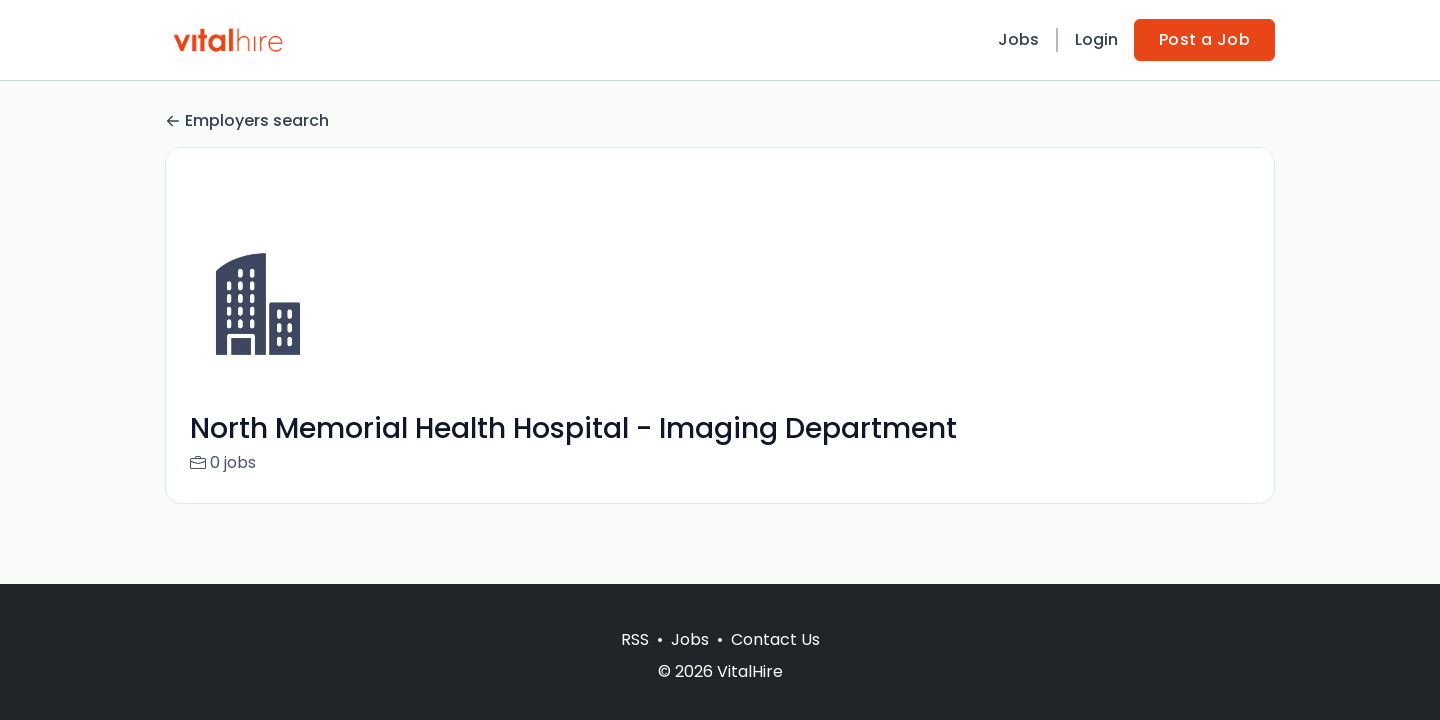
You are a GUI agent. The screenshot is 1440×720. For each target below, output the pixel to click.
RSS (635, 639)
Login (1096, 39)
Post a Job (1204, 39)
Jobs (1018, 39)
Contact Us (775, 639)
